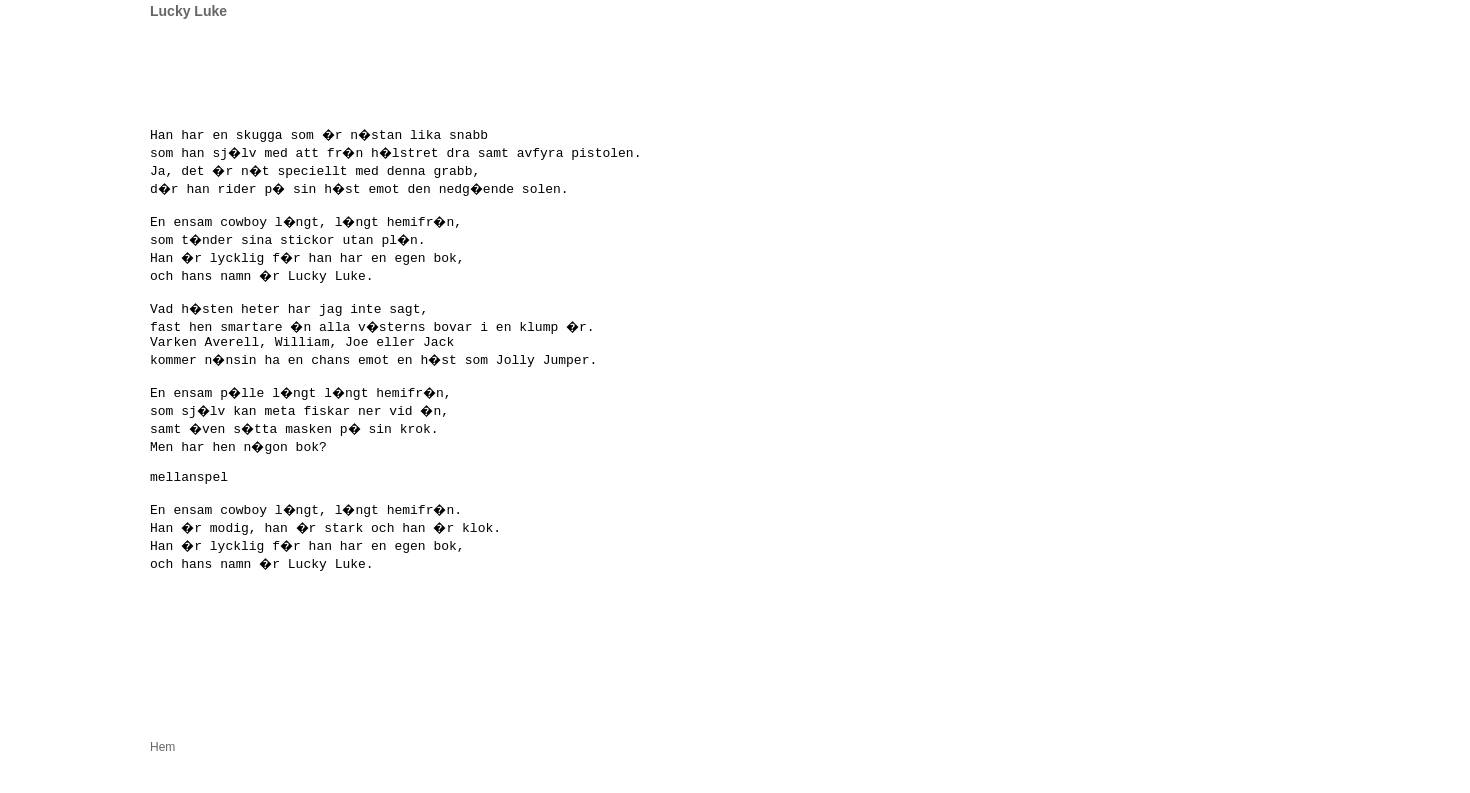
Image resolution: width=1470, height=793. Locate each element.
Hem (162, 783)
